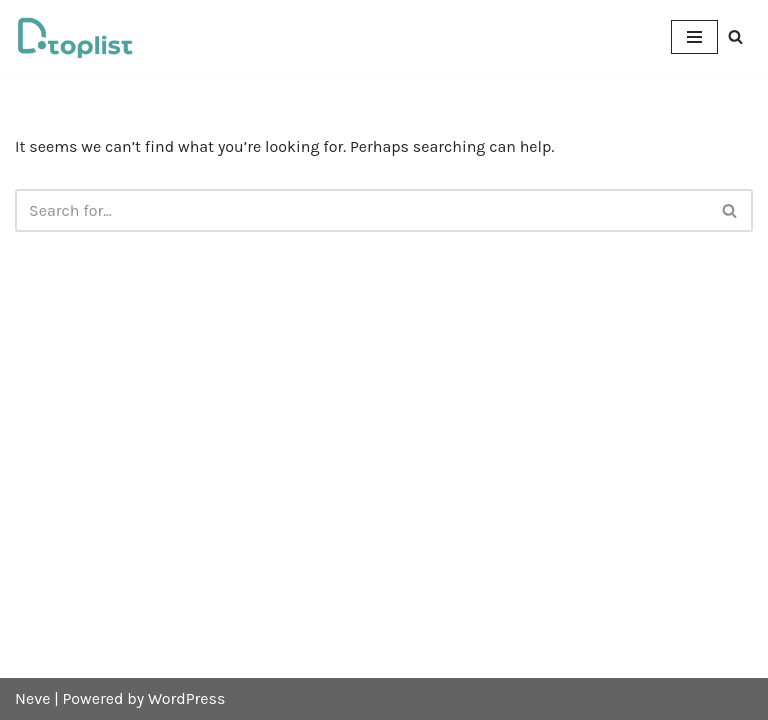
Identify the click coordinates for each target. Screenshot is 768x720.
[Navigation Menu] (694, 37)
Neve (32, 698)
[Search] (735, 36)
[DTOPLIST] (75, 37)
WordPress (186, 698)
